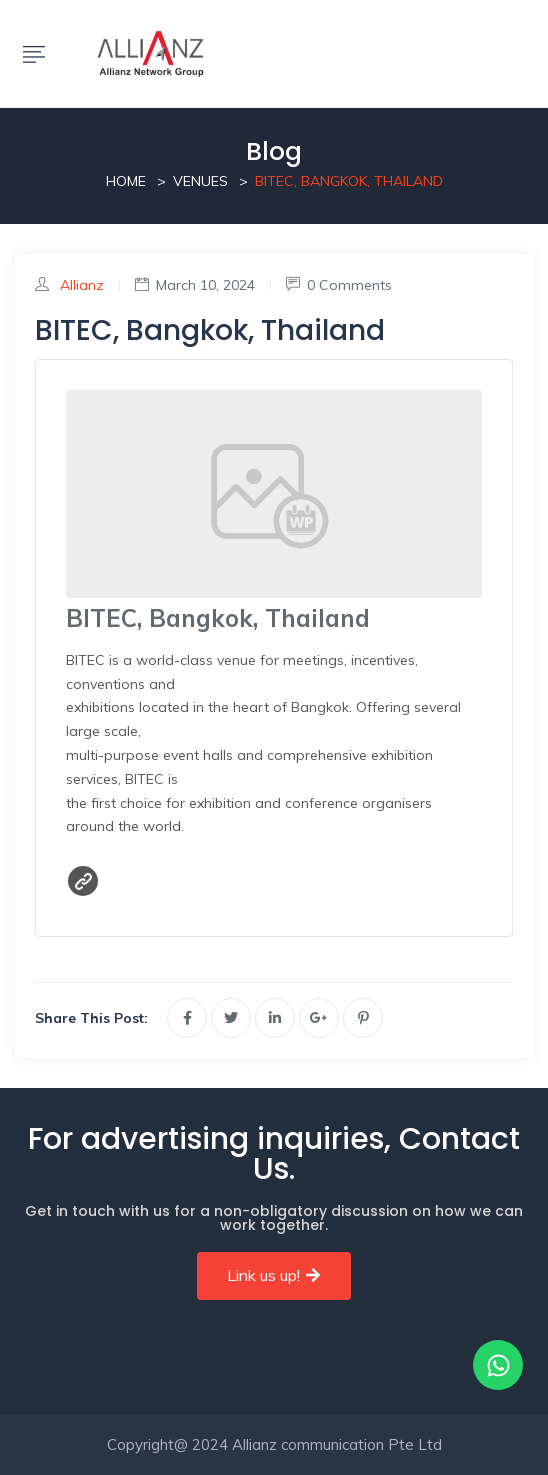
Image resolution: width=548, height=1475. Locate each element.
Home (126, 181)
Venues (200, 181)
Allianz (82, 285)
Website (83, 881)
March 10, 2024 (195, 285)
